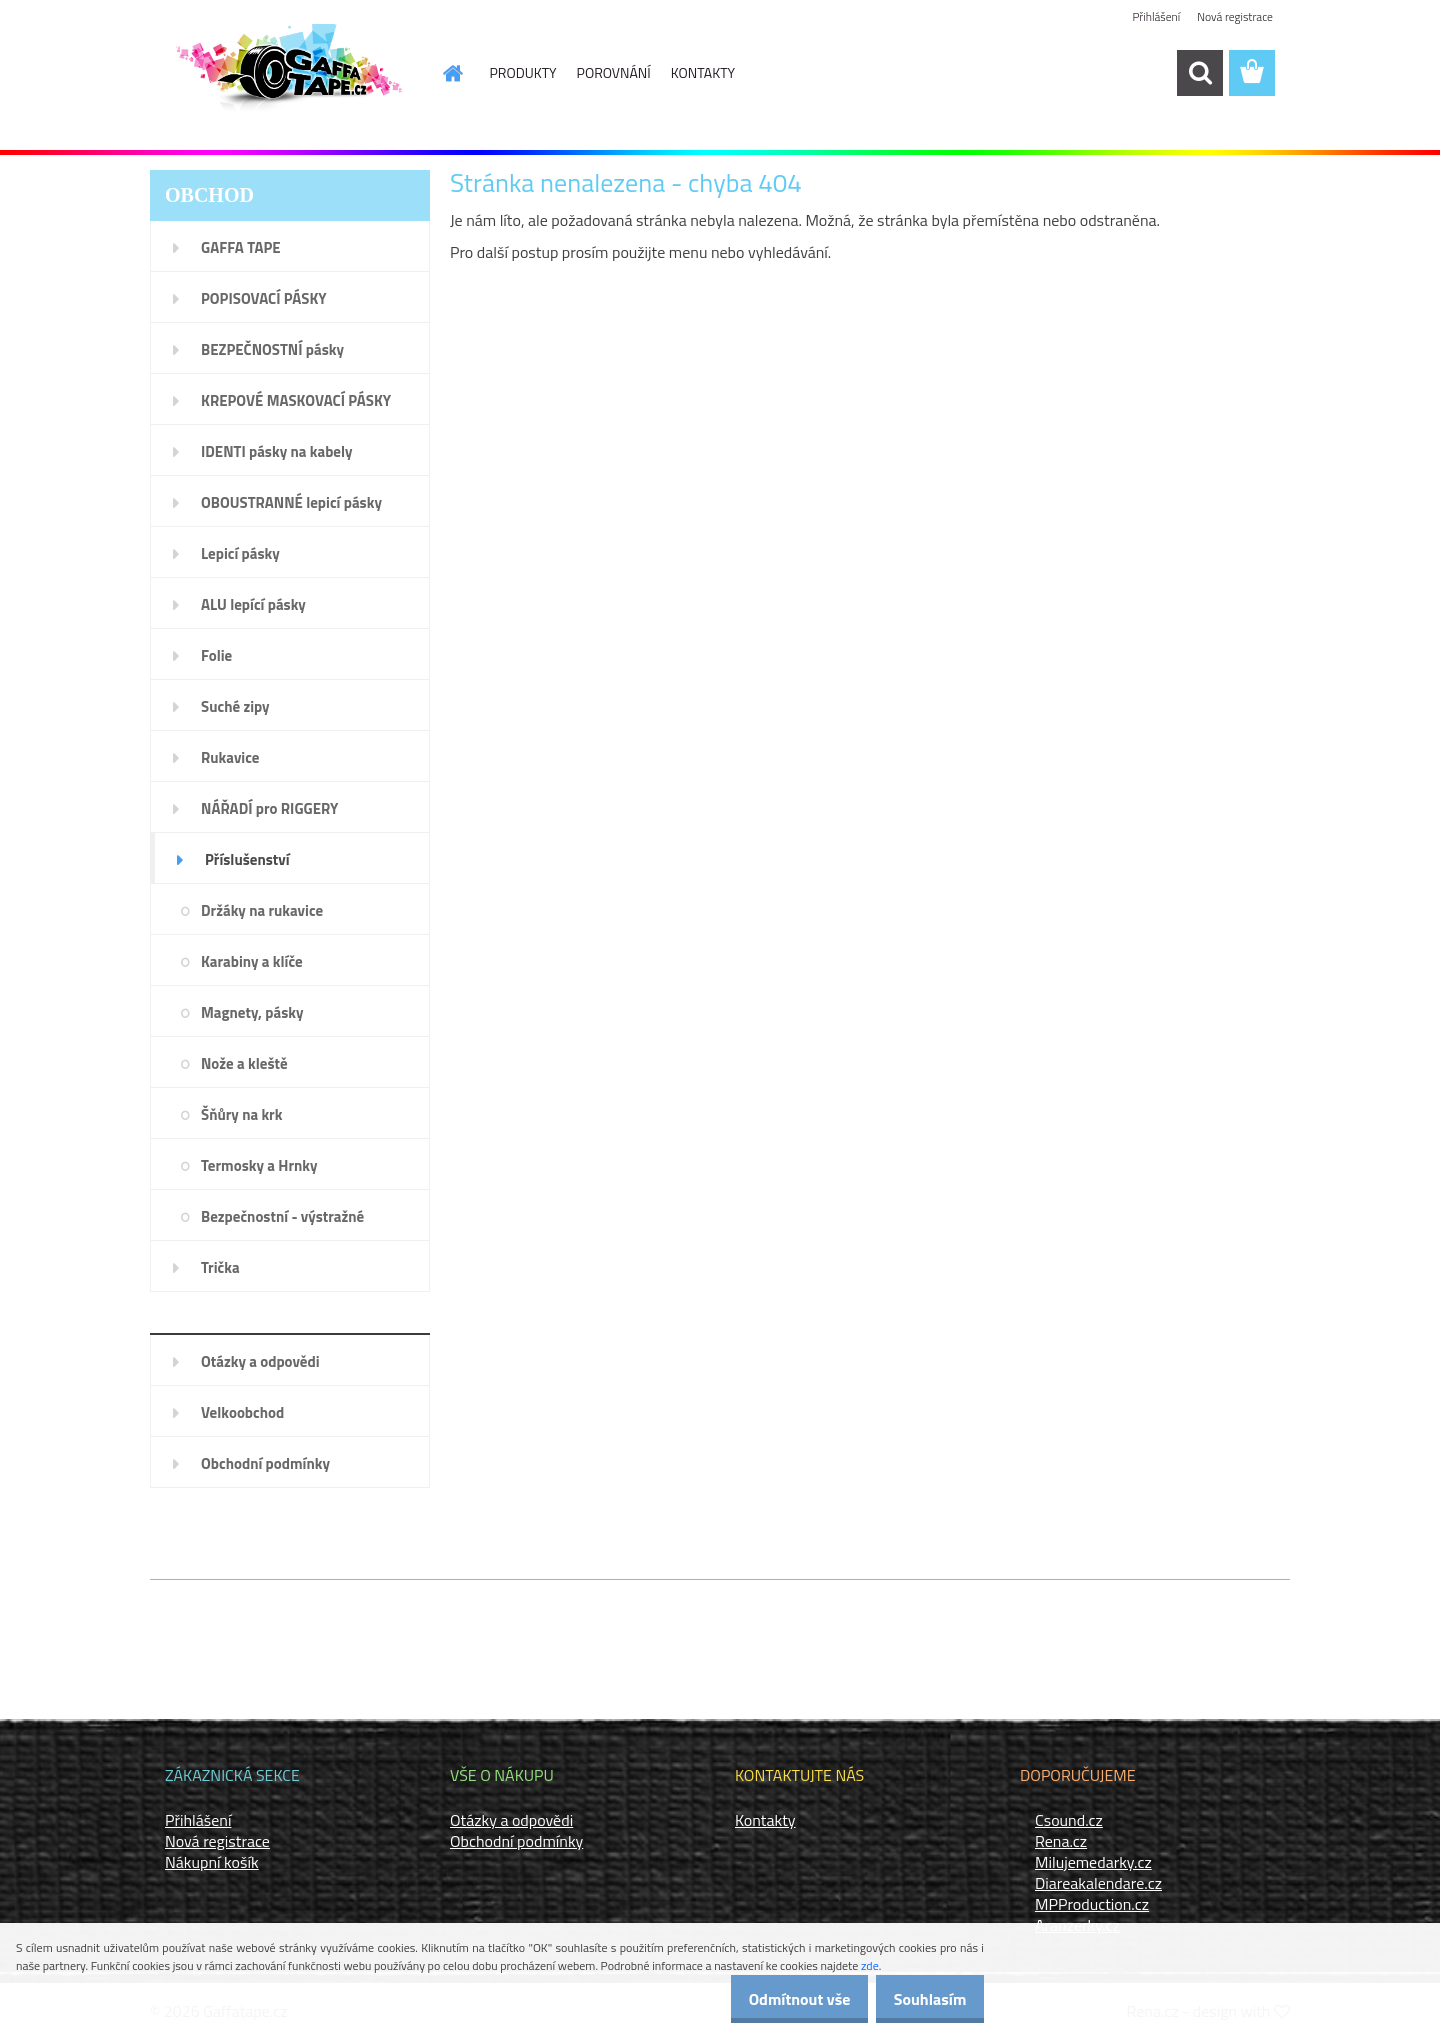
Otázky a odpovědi (511, 1820)
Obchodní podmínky (516, 1841)
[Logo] (287, 74)
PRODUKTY (523, 72)
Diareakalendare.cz (1098, 1883)
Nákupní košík (212, 1862)
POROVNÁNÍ (614, 72)
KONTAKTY (703, 72)
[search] (1200, 73)
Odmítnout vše (778, 1999)
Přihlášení (1153, 17)
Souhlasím (922, 1999)
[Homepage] (442, 73)
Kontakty (765, 1820)
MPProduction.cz (1092, 1904)
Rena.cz (1061, 1841)
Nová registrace (1234, 17)
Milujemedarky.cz (1093, 1862)
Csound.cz (1069, 1820)
